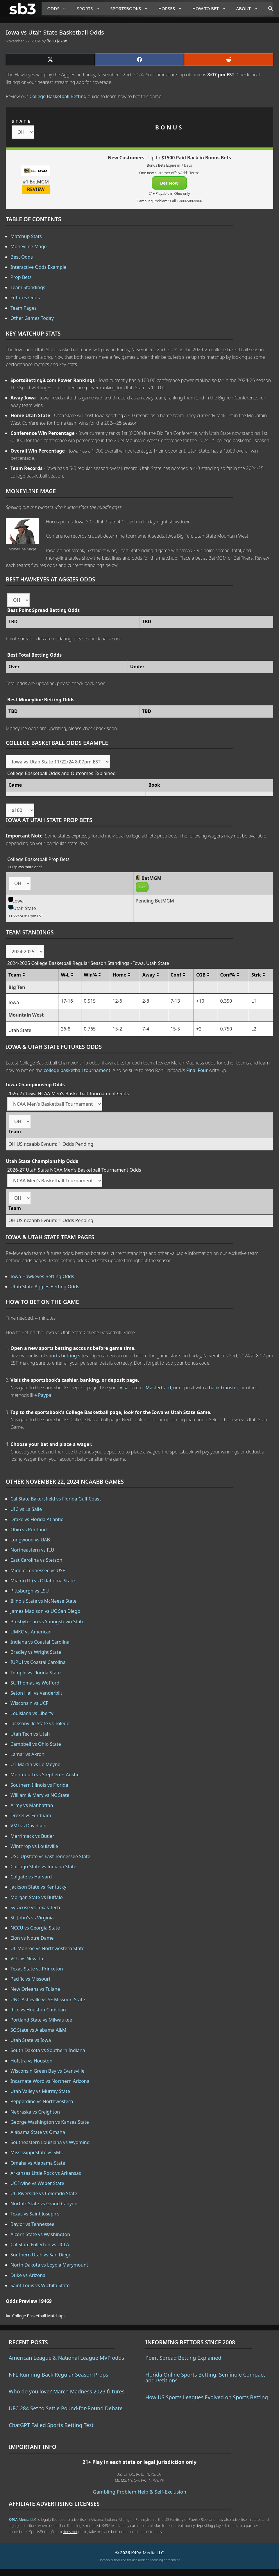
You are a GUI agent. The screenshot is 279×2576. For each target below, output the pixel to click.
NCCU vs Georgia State (35, 1928)
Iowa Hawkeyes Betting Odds (42, 1276)
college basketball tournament (77, 1070)
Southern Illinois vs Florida (39, 1785)
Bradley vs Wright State (35, 1652)
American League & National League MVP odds (66, 2357)
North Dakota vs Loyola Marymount (49, 2265)
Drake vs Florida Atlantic (36, 1519)
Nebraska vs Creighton (35, 2112)
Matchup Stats (26, 236)
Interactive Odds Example (38, 267)
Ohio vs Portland (28, 1529)
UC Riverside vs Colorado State (43, 2193)
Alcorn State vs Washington (40, 2234)
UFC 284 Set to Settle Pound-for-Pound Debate (66, 2408)
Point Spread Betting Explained (183, 2357)
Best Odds (21, 257)
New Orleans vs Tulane (35, 1989)
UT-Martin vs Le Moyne (35, 1764)
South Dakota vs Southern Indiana (47, 2050)
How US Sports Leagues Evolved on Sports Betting (206, 2397)
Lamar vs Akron (27, 1754)
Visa (124, 1387)
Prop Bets (21, 277)
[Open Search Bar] (267, 8)
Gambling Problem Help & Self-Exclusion (139, 2491)
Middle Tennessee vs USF (37, 1570)
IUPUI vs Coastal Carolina (38, 1662)
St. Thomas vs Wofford (34, 1683)
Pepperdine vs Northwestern (41, 2101)
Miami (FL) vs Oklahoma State (42, 1580)
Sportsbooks (131, 8)
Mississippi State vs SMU (37, 2152)
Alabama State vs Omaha (37, 2132)
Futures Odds (25, 297)
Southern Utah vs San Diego (40, 2254)
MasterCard (158, 1387)
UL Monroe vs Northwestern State (47, 1948)
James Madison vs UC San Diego (45, 1611)
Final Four (197, 1070)
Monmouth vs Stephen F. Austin (45, 1774)
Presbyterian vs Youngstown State (47, 1621)
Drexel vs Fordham (30, 1815)
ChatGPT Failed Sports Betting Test (51, 2425)
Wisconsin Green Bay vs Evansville (47, 2071)
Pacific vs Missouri (30, 1979)
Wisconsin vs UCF (29, 1703)
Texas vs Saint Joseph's (35, 2214)
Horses (172, 8)
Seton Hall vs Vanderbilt (36, 1693)
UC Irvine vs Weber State (37, 2183)
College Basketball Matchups (38, 2316)
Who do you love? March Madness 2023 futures (66, 2391)
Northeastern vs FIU (32, 1550)
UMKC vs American (31, 1632)
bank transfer (223, 1387)
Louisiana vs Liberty (31, 1713)
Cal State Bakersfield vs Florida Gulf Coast (55, 1499)
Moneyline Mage (28, 246)
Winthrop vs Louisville (34, 1846)
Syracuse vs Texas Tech (35, 1907)
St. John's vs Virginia (32, 1917)
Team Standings (27, 287)
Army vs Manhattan (31, 1805)
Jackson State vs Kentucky (38, 1887)
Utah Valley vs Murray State (40, 2091)
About (249, 8)
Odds (59, 8)
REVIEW (36, 189)
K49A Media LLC (22, 2519)
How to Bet (211, 8)
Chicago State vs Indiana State (43, 1866)
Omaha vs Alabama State (37, 2163)
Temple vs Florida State (35, 1672)
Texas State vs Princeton (36, 1969)
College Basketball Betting (58, 96)
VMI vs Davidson (28, 1825)
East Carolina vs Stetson (36, 1560)
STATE (22, 121)
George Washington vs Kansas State (49, 2122)
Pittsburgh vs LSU (29, 1591)
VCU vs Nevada (26, 1958)
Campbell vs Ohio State (35, 1744)
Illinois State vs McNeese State (43, 1601)
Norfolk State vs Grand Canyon (43, 2203)
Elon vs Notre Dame (31, 1938)
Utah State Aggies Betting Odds (44, 1286)
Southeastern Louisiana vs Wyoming (50, 2142)
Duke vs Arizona (27, 2275)
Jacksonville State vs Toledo (39, 1723)
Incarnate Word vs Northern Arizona (50, 2081)
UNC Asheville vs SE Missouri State (47, 1999)
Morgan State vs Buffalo (36, 1897)
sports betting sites (67, 1355)
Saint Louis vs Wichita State (40, 2285)
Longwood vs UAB (30, 1539)
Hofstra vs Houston (31, 2061)
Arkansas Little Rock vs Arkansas (45, 2173)
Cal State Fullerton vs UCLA (39, 2244)
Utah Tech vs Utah (30, 1734)
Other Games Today (32, 318)
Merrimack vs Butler (32, 1836)
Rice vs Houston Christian (38, 2009)
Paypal (45, 1395)
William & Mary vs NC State (39, 1795)
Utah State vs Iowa (30, 2040)
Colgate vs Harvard (31, 1877)
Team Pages (23, 308)
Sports (90, 8)
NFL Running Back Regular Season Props (58, 2374)
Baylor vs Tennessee (32, 2224)
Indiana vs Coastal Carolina (39, 1642)
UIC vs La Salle (26, 1509)
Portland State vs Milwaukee (41, 2020)
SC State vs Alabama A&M (38, 2030)
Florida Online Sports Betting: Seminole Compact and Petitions (205, 2377)
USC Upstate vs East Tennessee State (50, 1856)
